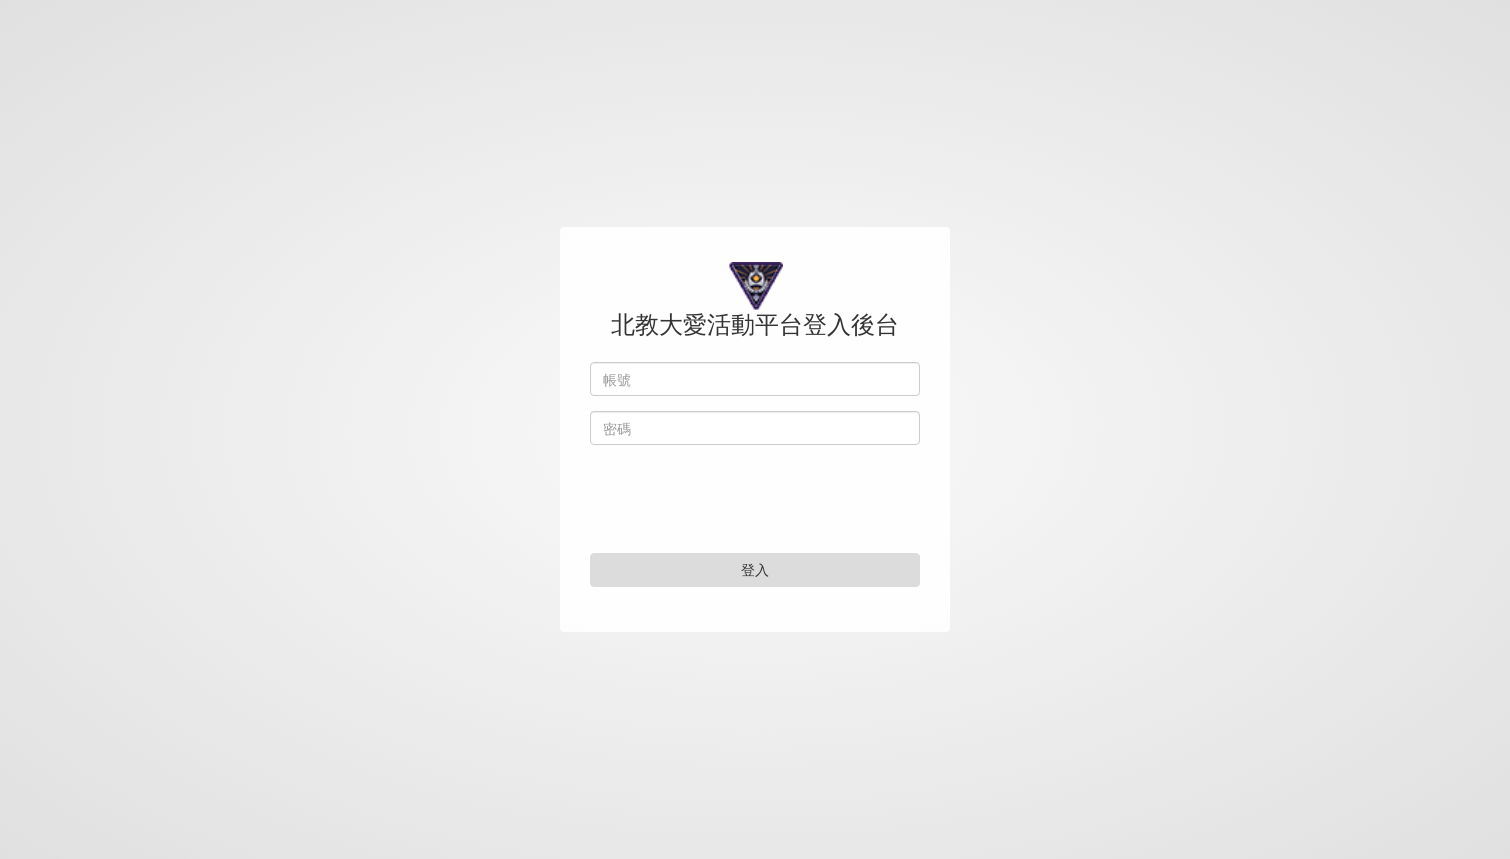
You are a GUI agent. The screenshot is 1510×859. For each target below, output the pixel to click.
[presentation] (755, 502)
